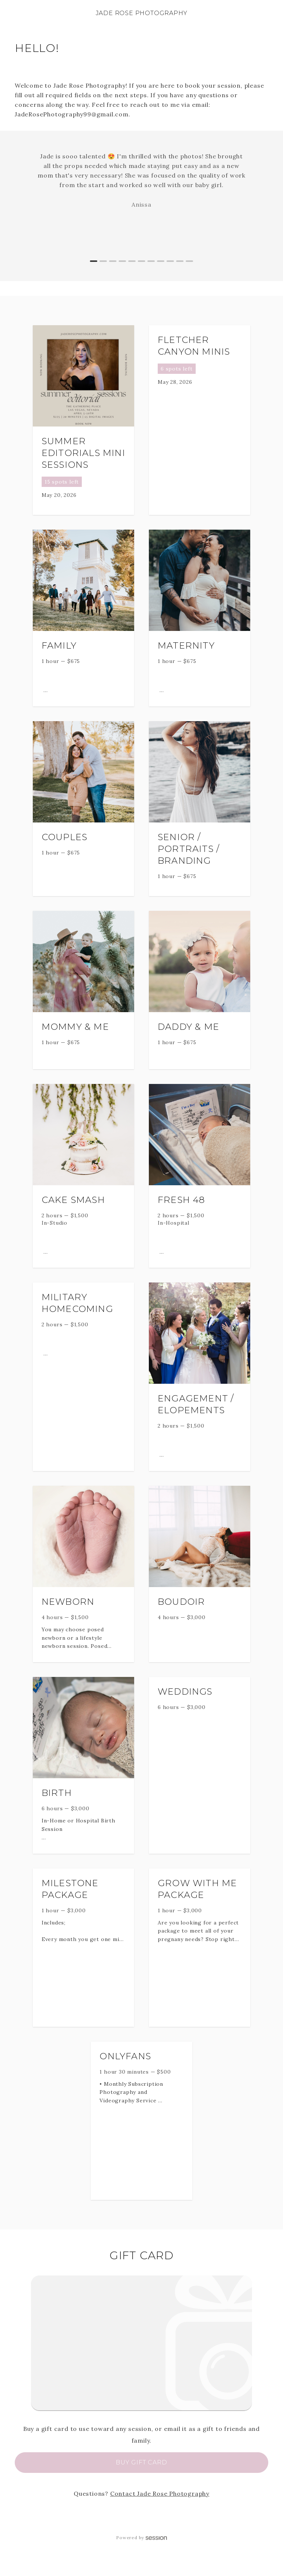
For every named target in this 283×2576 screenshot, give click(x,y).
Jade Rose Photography (142, 13)
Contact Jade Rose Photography (159, 2493)
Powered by (141, 2537)
